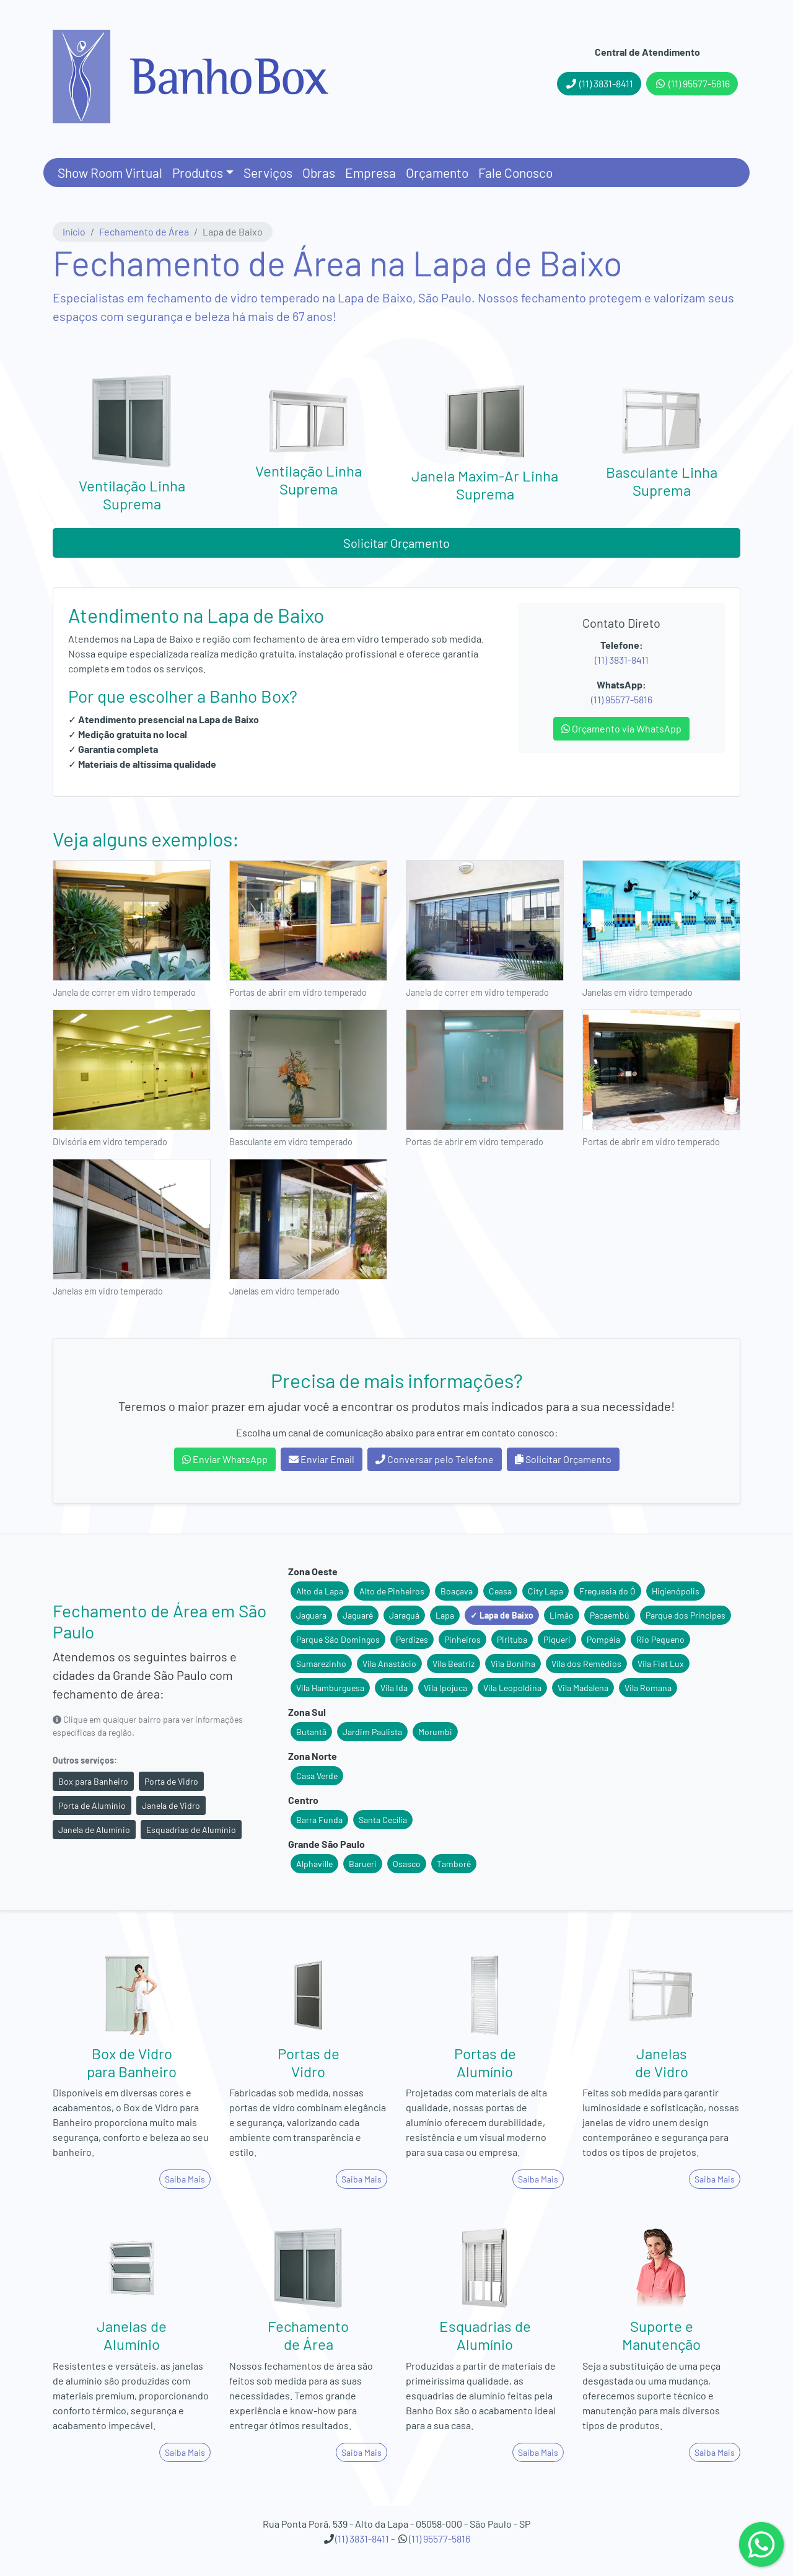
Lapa (445, 1615)
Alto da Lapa (319, 1591)
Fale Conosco (515, 172)
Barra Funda (319, 1819)
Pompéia (603, 1639)
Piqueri (557, 1639)
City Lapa (545, 1591)
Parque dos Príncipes (685, 1615)
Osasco (407, 1863)
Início (74, 231)
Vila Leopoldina (512, 1687)
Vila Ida (394, 1687)
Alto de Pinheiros (391, 1591)
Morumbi (435, 1731)
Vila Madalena (583, 1687)
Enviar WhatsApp (225, 1459)
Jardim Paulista (372, 1731)
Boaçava (456, 1591)
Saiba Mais (185, 2179)
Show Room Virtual (110, 172)
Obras (318, 172)
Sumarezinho (321, 1663)
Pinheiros (462, 1639)
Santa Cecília (383, 1819)
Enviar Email (321, 1459)
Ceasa (500, 1591)
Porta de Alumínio (92, 1805)
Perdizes (412, 1639)
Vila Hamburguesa (330, 1687)
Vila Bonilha (513, 1663)
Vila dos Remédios (586, 1663)
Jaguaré (358, 1615)
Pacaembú (609, 1615)
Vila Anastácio (389, 1663)
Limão (562, 1615)
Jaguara (311, 1615)
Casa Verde (317, 1775)
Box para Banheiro (93, 1781)
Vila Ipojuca (445, 1687)
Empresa (370, 172)
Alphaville (314, 1863)
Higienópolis (675, 1591)
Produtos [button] (197, 172)
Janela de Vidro (171, 1805)
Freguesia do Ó (607, 1591)
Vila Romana (648, 1687)
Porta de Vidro (171, 1781)
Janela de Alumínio (94, 1829)
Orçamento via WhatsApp (621, 728)
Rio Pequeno (660, 1639)
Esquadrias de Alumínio (191, 1829)
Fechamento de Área (144, 231)
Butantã (311, 1731)
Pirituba (512, 1639)
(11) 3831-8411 (599, 83)
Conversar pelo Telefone (434, 1459)
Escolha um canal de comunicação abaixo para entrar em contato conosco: (397, 1432)
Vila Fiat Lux (660, 1663)
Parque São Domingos (338, 1639)
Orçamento (437, 172)
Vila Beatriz (453, 1663)
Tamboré (454, 1863)
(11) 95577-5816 (692, 83)
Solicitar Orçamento (396, 542)
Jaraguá (404, 1615)
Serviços (267, 172)
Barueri (363, 1863)
